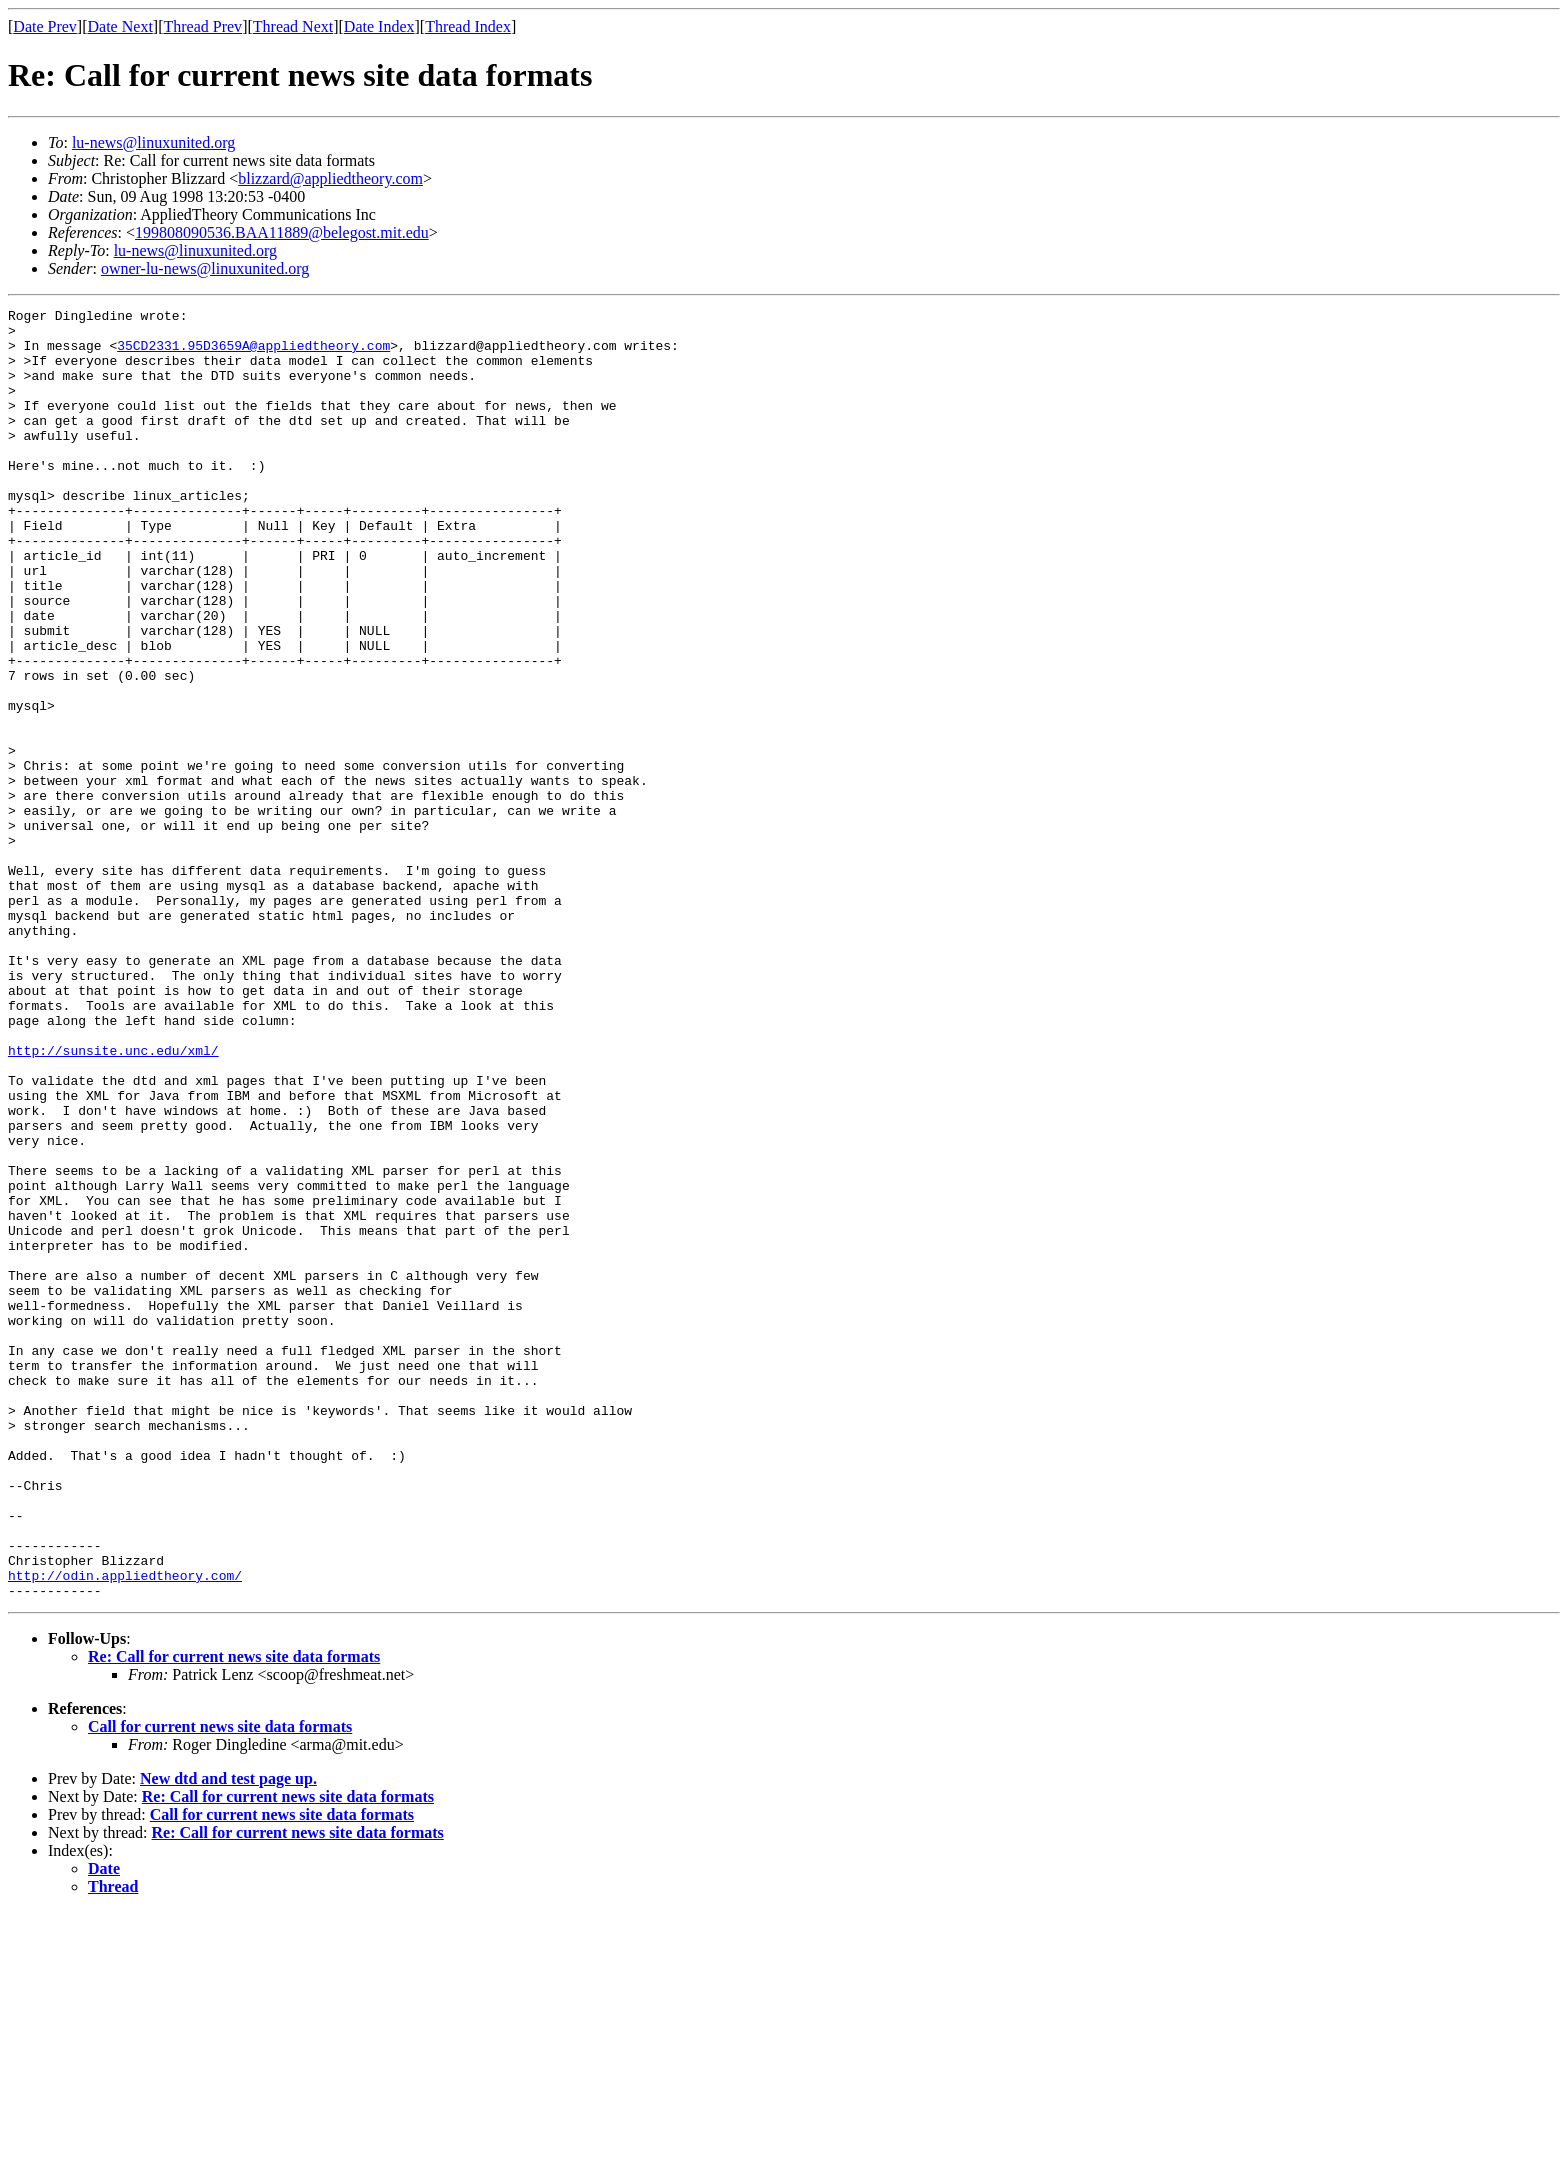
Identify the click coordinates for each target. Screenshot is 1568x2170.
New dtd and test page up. (228, 2036)
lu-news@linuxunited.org (153, 142)
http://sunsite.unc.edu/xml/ (113, 1200)
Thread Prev (202, 26)
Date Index (379, 26)
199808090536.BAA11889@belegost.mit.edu (282, 232)
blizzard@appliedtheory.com (330, 178)
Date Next (120, 26)
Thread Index (468, 26)
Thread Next (293, 26)
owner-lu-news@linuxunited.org (205, 268)
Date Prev (45, 26)
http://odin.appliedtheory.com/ (125, 1830)
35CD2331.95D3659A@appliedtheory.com (253, 354)
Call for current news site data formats (220, 1984)
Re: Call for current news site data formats (234, 1914)
